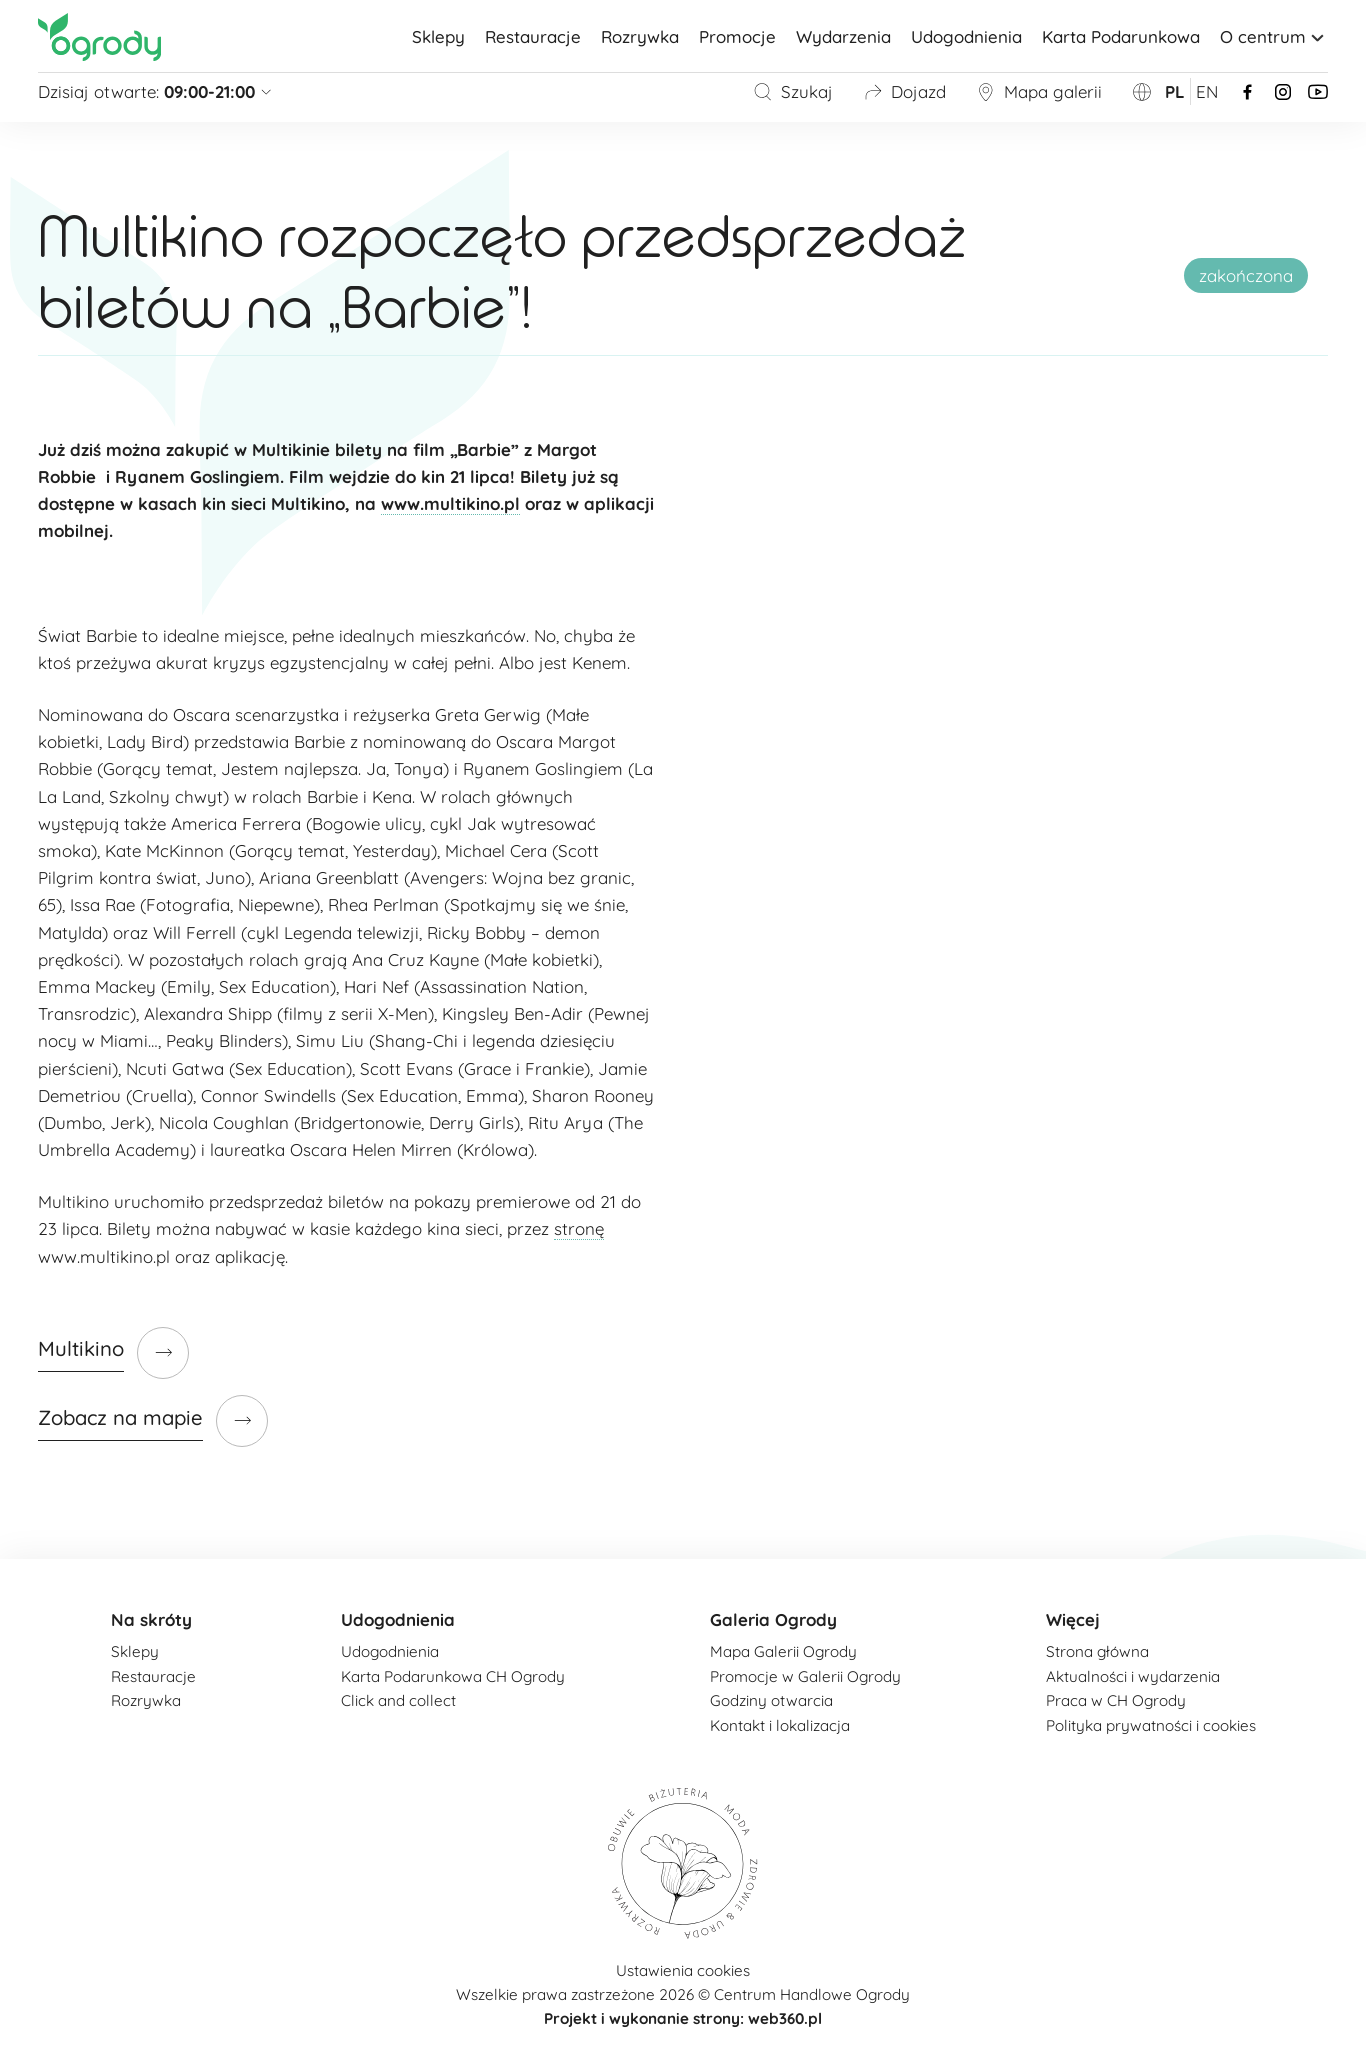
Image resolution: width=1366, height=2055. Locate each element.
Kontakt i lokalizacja (780, 1725)
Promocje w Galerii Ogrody (805, 1676)
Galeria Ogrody (773, 1619)
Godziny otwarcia (771, 1700)
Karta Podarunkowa (1121, 36)
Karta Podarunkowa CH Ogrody (453, 1676)
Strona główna (1097, 1651)
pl (1175, 91)
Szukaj (793, 91)
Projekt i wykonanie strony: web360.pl (683, 2018)
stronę (579, 1228)
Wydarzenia (843, 36)
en (1207, 91)
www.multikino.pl (450, 503)
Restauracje (533, 36)
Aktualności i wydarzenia (1133, 1676)
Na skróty (151, 1619)
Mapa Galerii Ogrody (783, 1651)
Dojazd (904, 91)
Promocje (737, 36)
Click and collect (398, 1700)
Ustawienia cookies (683, 1970)
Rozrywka (640, 36)
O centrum (1274, 36)
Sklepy (438, 36)
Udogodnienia (966, 36)
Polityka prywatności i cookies (1151, 1725)
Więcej (1073, 1619)
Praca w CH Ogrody (1116, 1700)
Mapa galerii (1039, 91)
